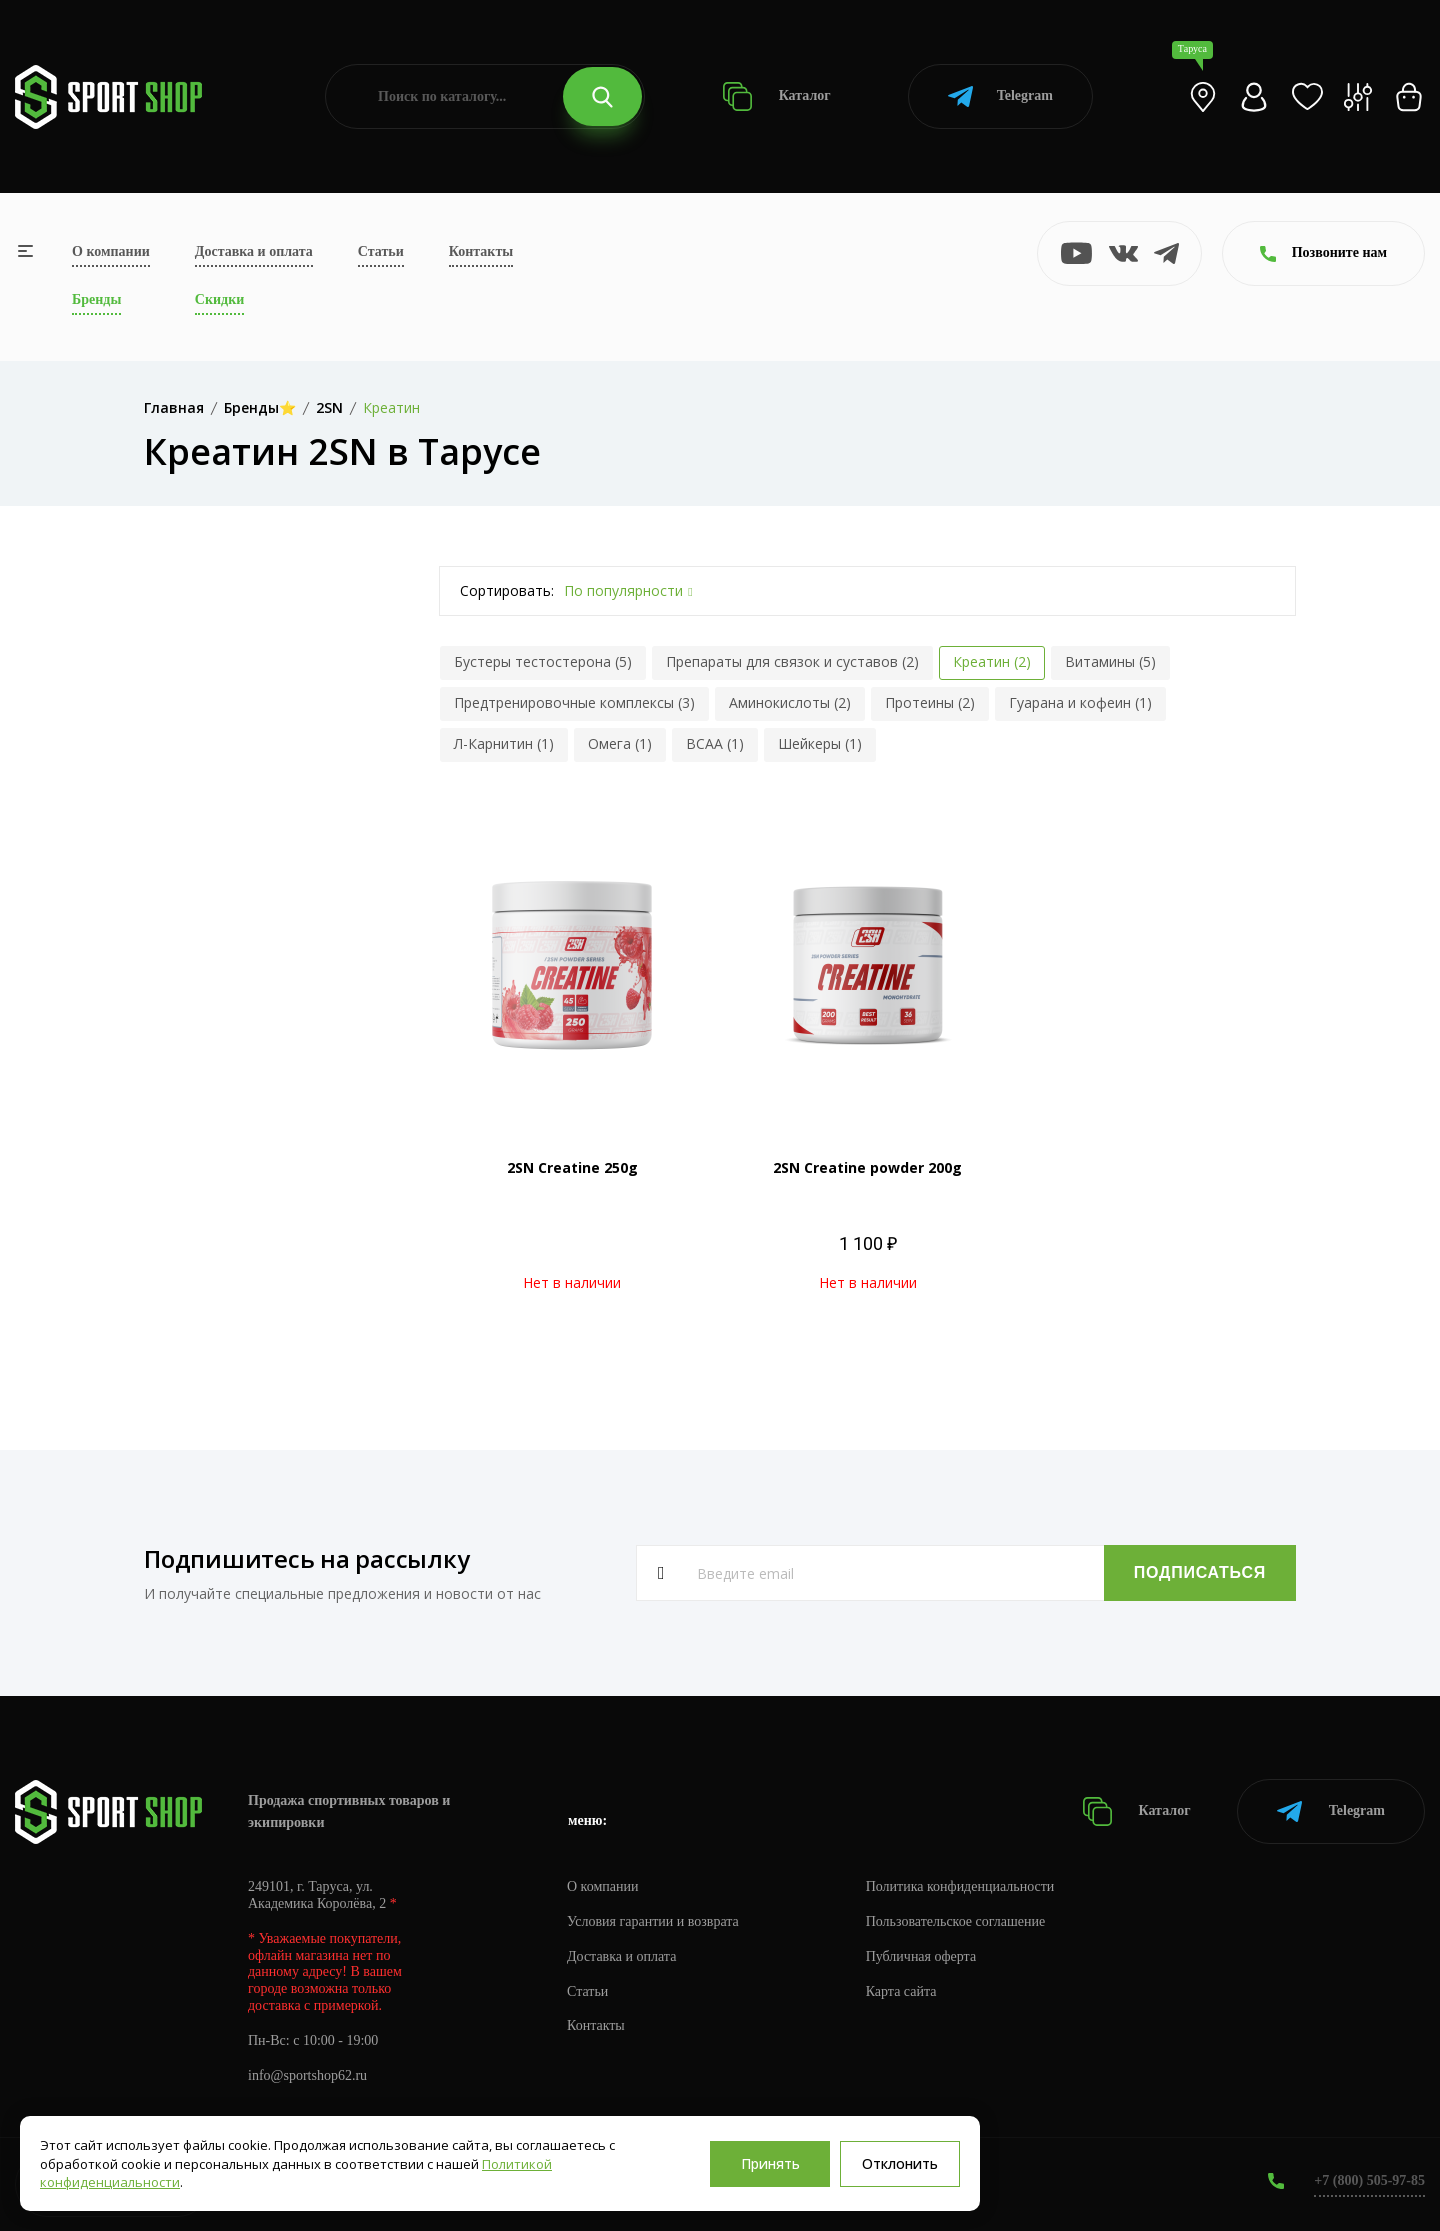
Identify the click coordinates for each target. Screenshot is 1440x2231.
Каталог (776, 96)
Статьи (381, 251)
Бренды (96, 299)
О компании (111, 251)
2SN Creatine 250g (572, 1167)
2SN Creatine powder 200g (867, 1167)
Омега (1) (620, 743)
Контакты (481, 251)
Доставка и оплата (254, 251)
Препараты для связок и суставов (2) (792, 661)
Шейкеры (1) (820, 743)
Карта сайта (901, 1991)
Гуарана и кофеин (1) (1080, 702)
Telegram (1000, 96)
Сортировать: (507, 590)
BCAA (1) (715, 743)
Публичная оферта (921, 1956)
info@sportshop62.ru (307, 2075)
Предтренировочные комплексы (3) (574, 702)
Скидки (219, 299)
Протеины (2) (930, 702)
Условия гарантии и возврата (653, 1921)
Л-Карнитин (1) (504, 743)
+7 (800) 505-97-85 (1369, 2180)
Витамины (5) (1110, 661)
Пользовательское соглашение (956, 1921)
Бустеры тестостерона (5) (543, 661)
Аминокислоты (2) (790, 702)
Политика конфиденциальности (960, 1886)
